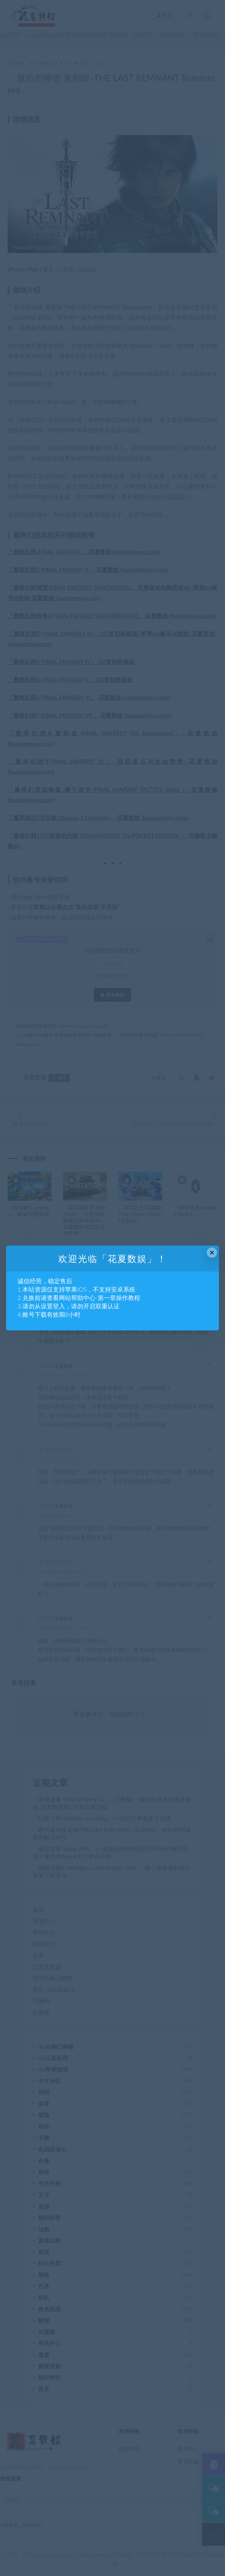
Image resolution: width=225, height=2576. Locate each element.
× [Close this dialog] (211, 1252)
